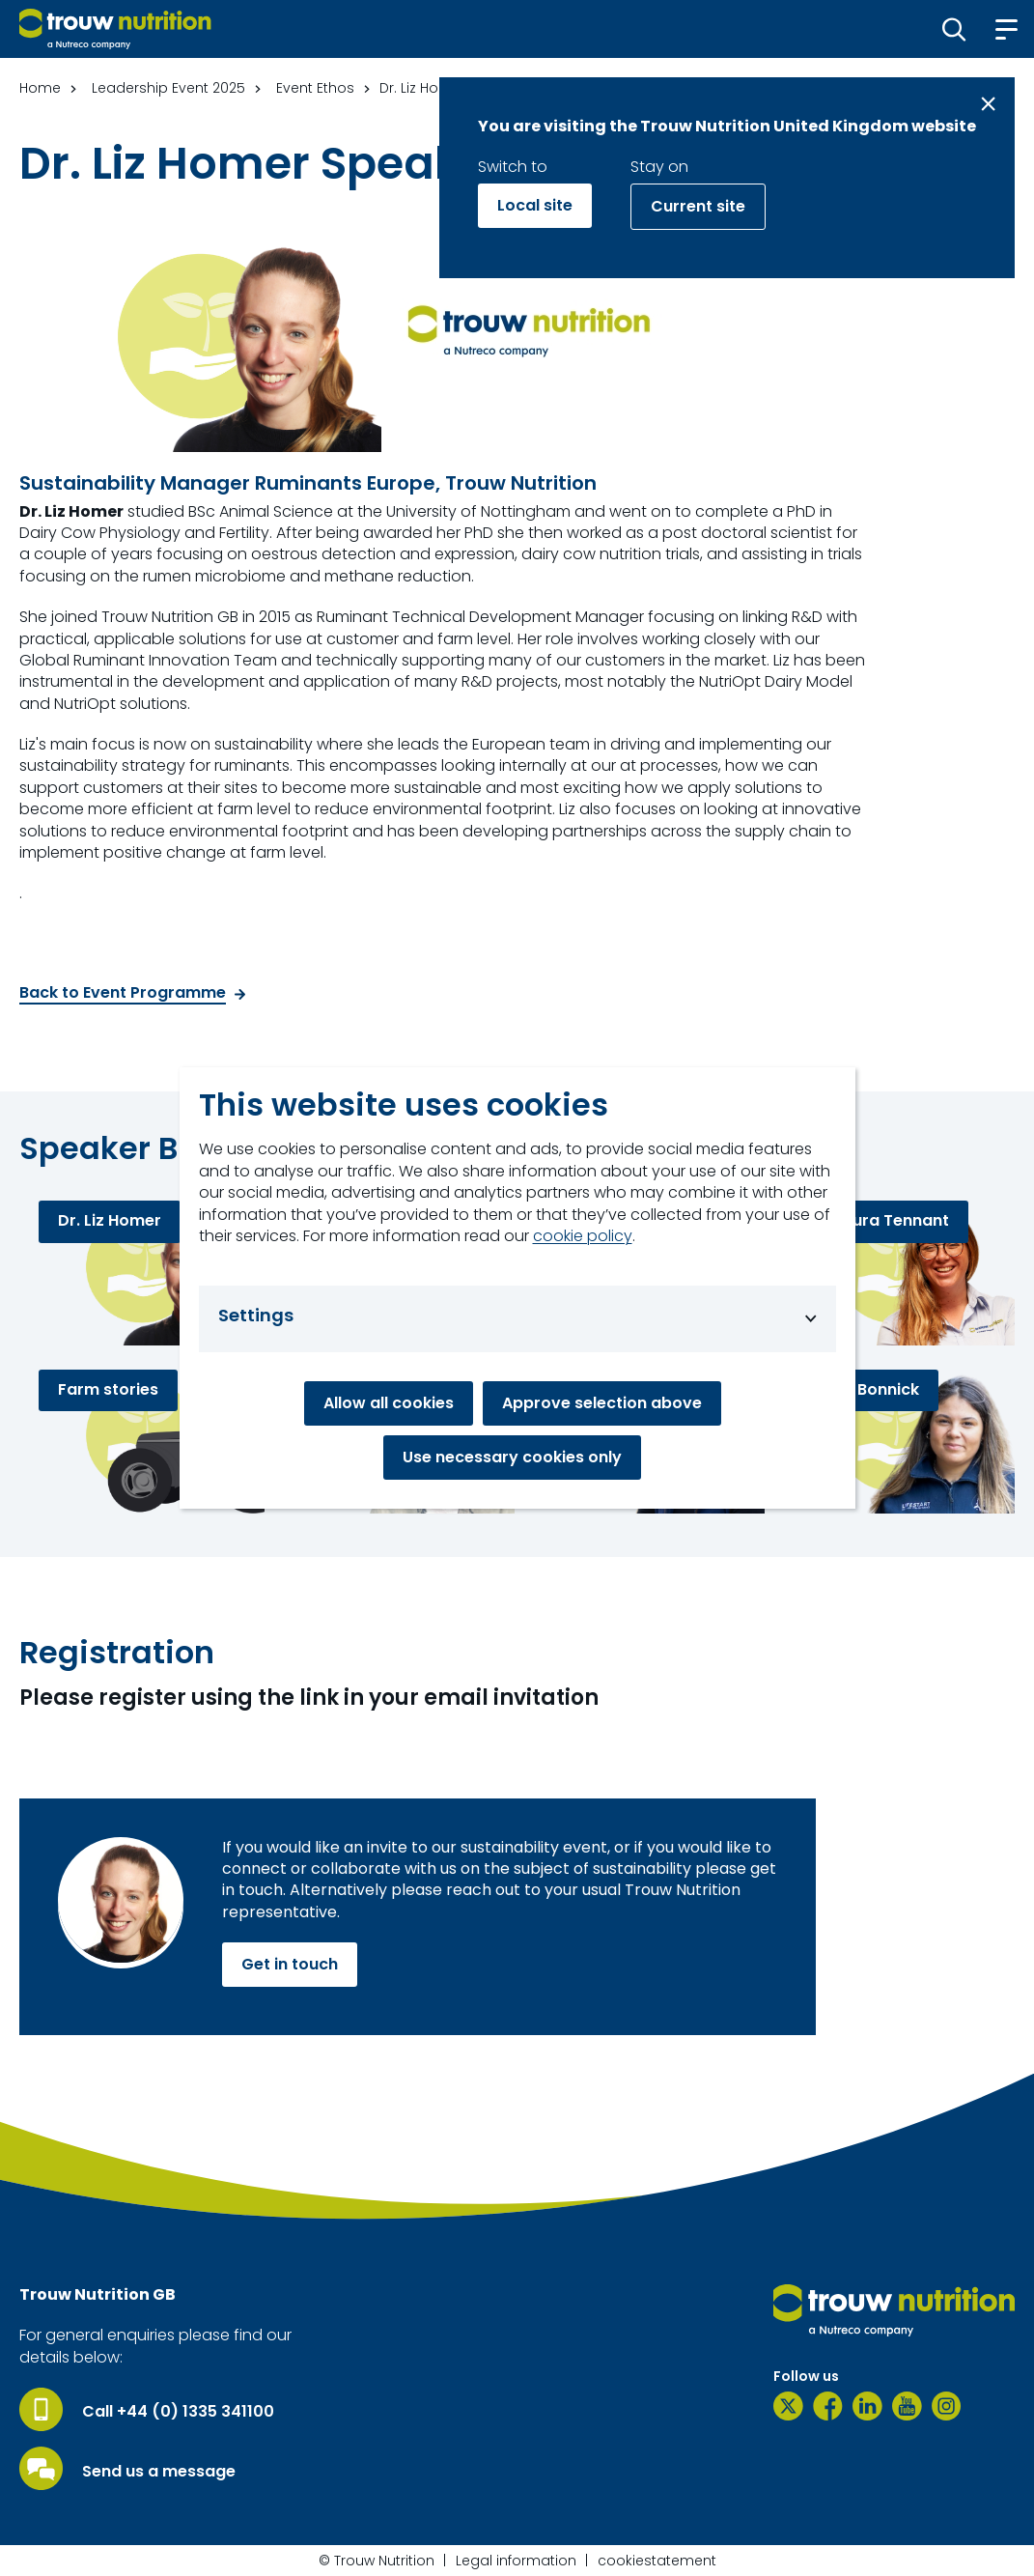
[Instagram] (947, 2406)
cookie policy (582, 1236)
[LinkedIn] (867, 2406)
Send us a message (159, 2471)
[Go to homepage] (115, 29)
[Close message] (988, 103)
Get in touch (289, 1964)
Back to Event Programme (122, 993)
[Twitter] (788, 2406)
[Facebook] (828, 2406)
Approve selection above (602, 1403)
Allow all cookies (388, 1403)
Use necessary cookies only (512, 1457)
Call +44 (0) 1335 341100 (178, 2411)
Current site (698, 206)
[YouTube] (907, 2406)
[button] (954, 29)
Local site (535, 205)
